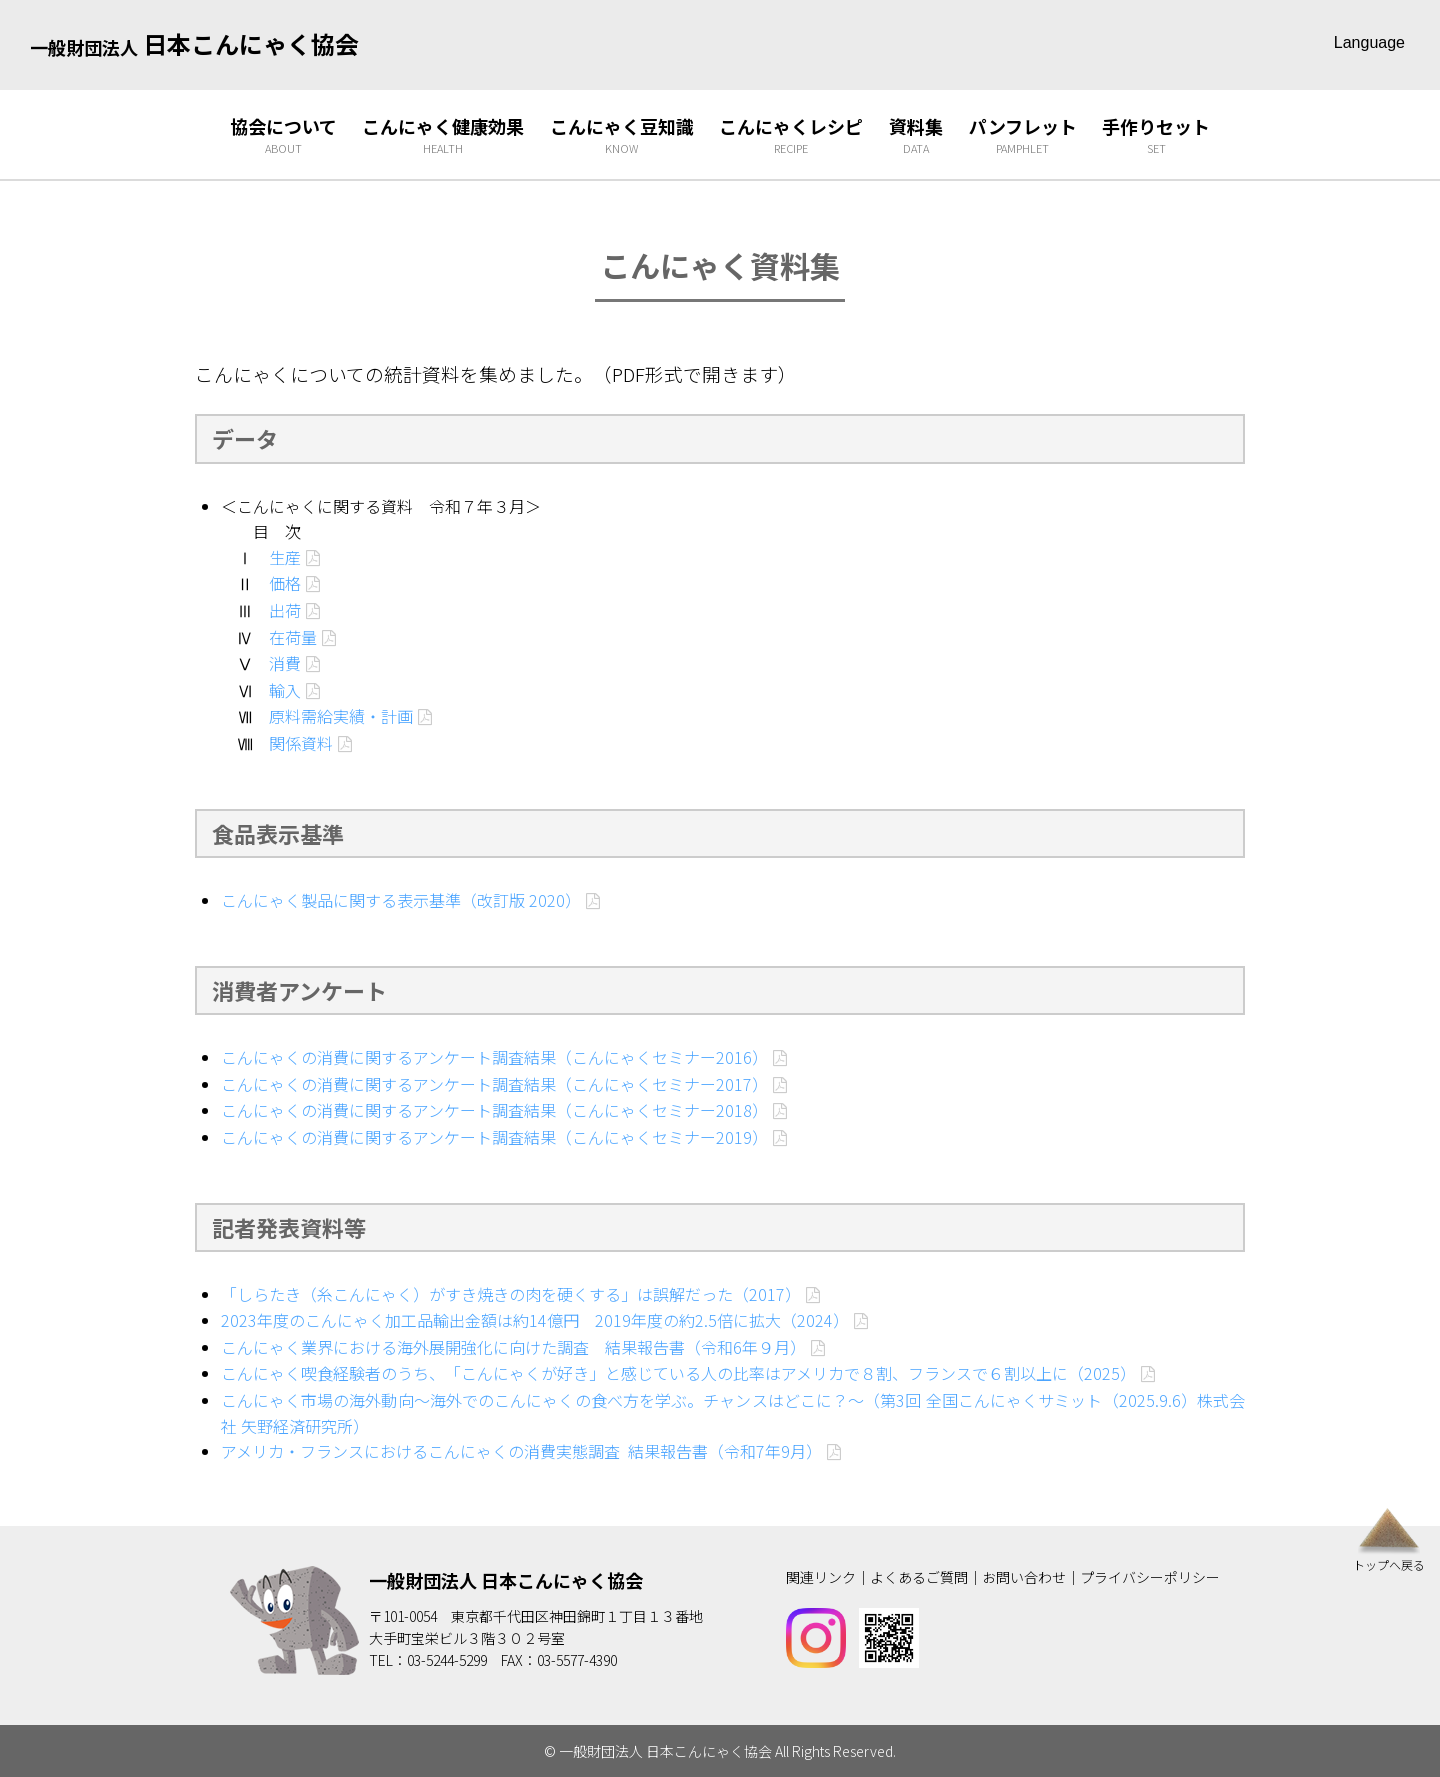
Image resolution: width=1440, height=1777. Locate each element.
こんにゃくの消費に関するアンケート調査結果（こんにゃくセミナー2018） (494, 1110)
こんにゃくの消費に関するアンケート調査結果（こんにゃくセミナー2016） (494, 1057)
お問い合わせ (1024, 1577)
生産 (285, 557)
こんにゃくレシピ (791, 135)
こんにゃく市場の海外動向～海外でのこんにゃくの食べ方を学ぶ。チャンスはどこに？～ (543, 1400)
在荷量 (293, 637)
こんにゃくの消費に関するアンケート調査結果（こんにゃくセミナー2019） (494, 1137)
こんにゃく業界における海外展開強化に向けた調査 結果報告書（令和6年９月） (513, 1347)
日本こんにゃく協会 (194, 43)
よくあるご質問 (919, 1577)
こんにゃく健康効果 (443, 135)
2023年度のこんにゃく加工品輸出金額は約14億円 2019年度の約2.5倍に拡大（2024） (535, 1320)
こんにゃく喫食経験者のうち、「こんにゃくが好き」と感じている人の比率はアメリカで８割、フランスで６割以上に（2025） (678, 1373)
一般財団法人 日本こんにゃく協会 (506, 1580)
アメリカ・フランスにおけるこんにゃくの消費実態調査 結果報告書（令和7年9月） (521, 1451)
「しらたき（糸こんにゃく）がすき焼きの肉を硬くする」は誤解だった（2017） (511, 1294)
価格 (285, 583)
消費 (285, 663)
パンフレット (1023, 135)
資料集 (916, 135)
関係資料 (301, 743)
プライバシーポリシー (1150, 1577)
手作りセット (1156, 135)
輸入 (285, 690)
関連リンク (821, 1577)
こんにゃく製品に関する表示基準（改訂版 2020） (401, 900)
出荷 (285, 610)
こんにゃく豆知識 (622, 135)
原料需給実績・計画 (341, 716)
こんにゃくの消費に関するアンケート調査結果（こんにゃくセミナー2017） (494, 1084)
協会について (283, 135)
